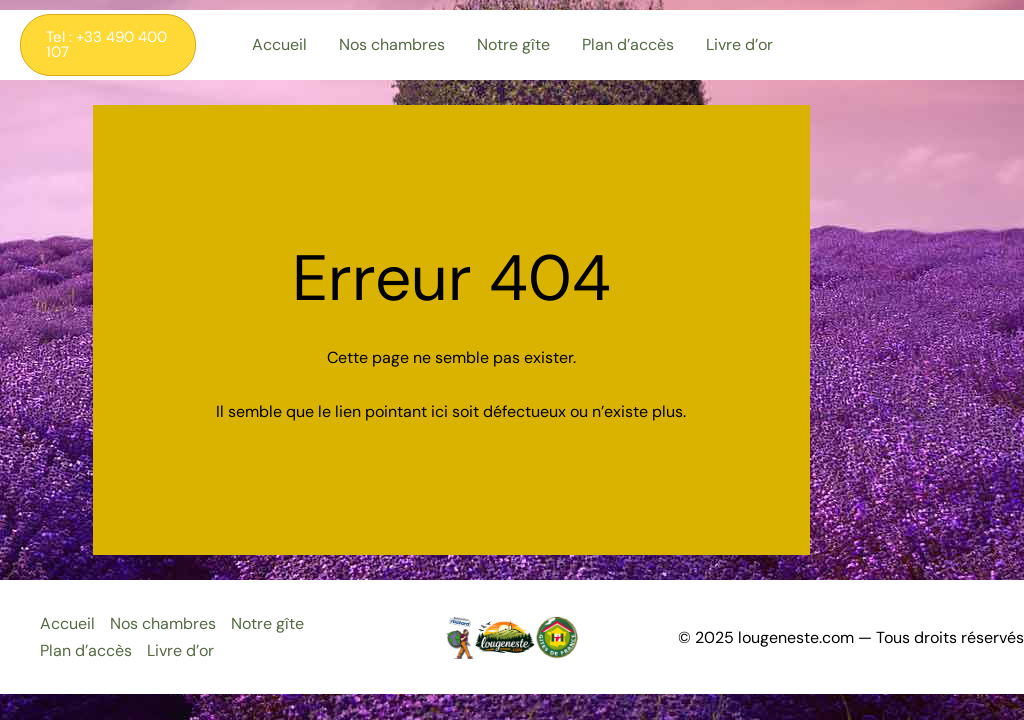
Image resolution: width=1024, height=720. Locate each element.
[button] (108, 45)
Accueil (67, 623)
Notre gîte (267, 623)
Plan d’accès (86, 650)
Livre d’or (180, 650)
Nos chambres (163, 623)
